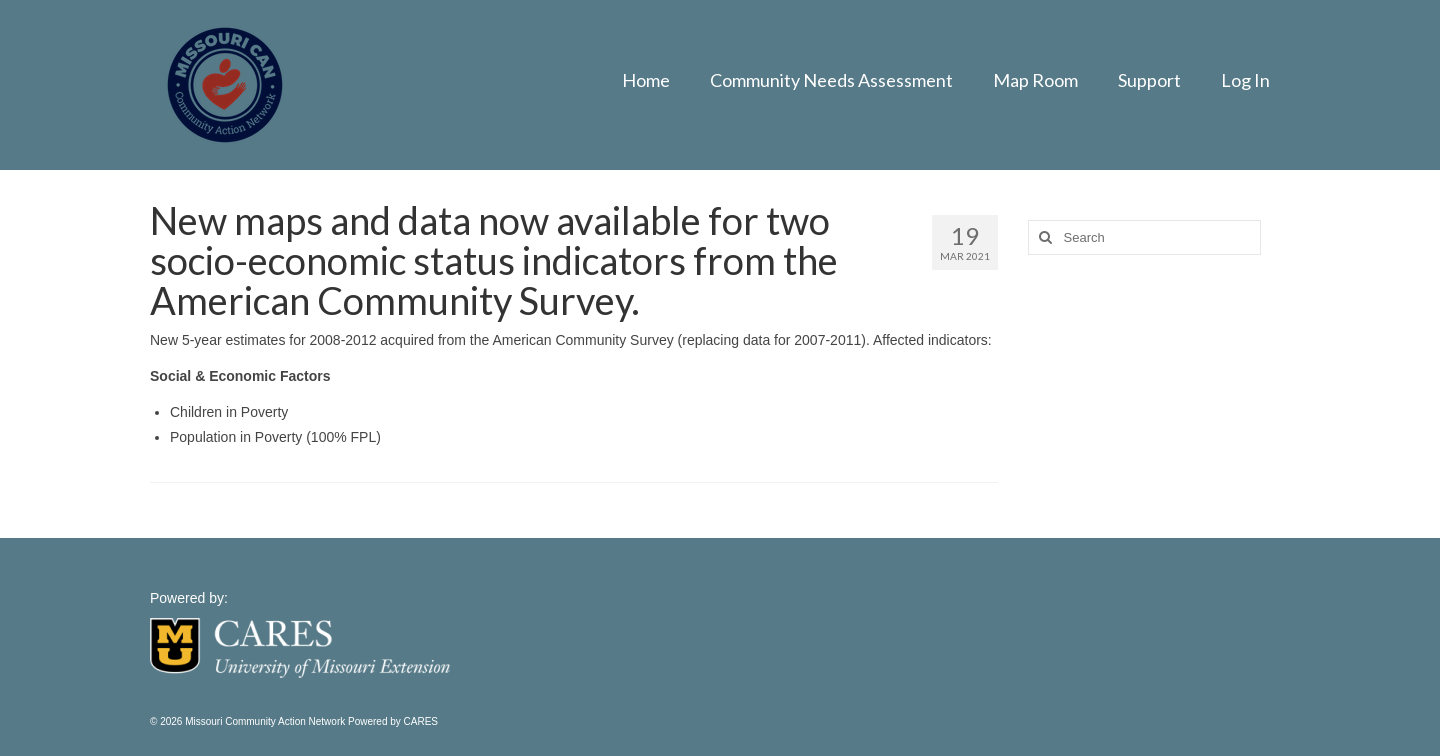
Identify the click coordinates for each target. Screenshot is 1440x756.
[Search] (1043, 237)
